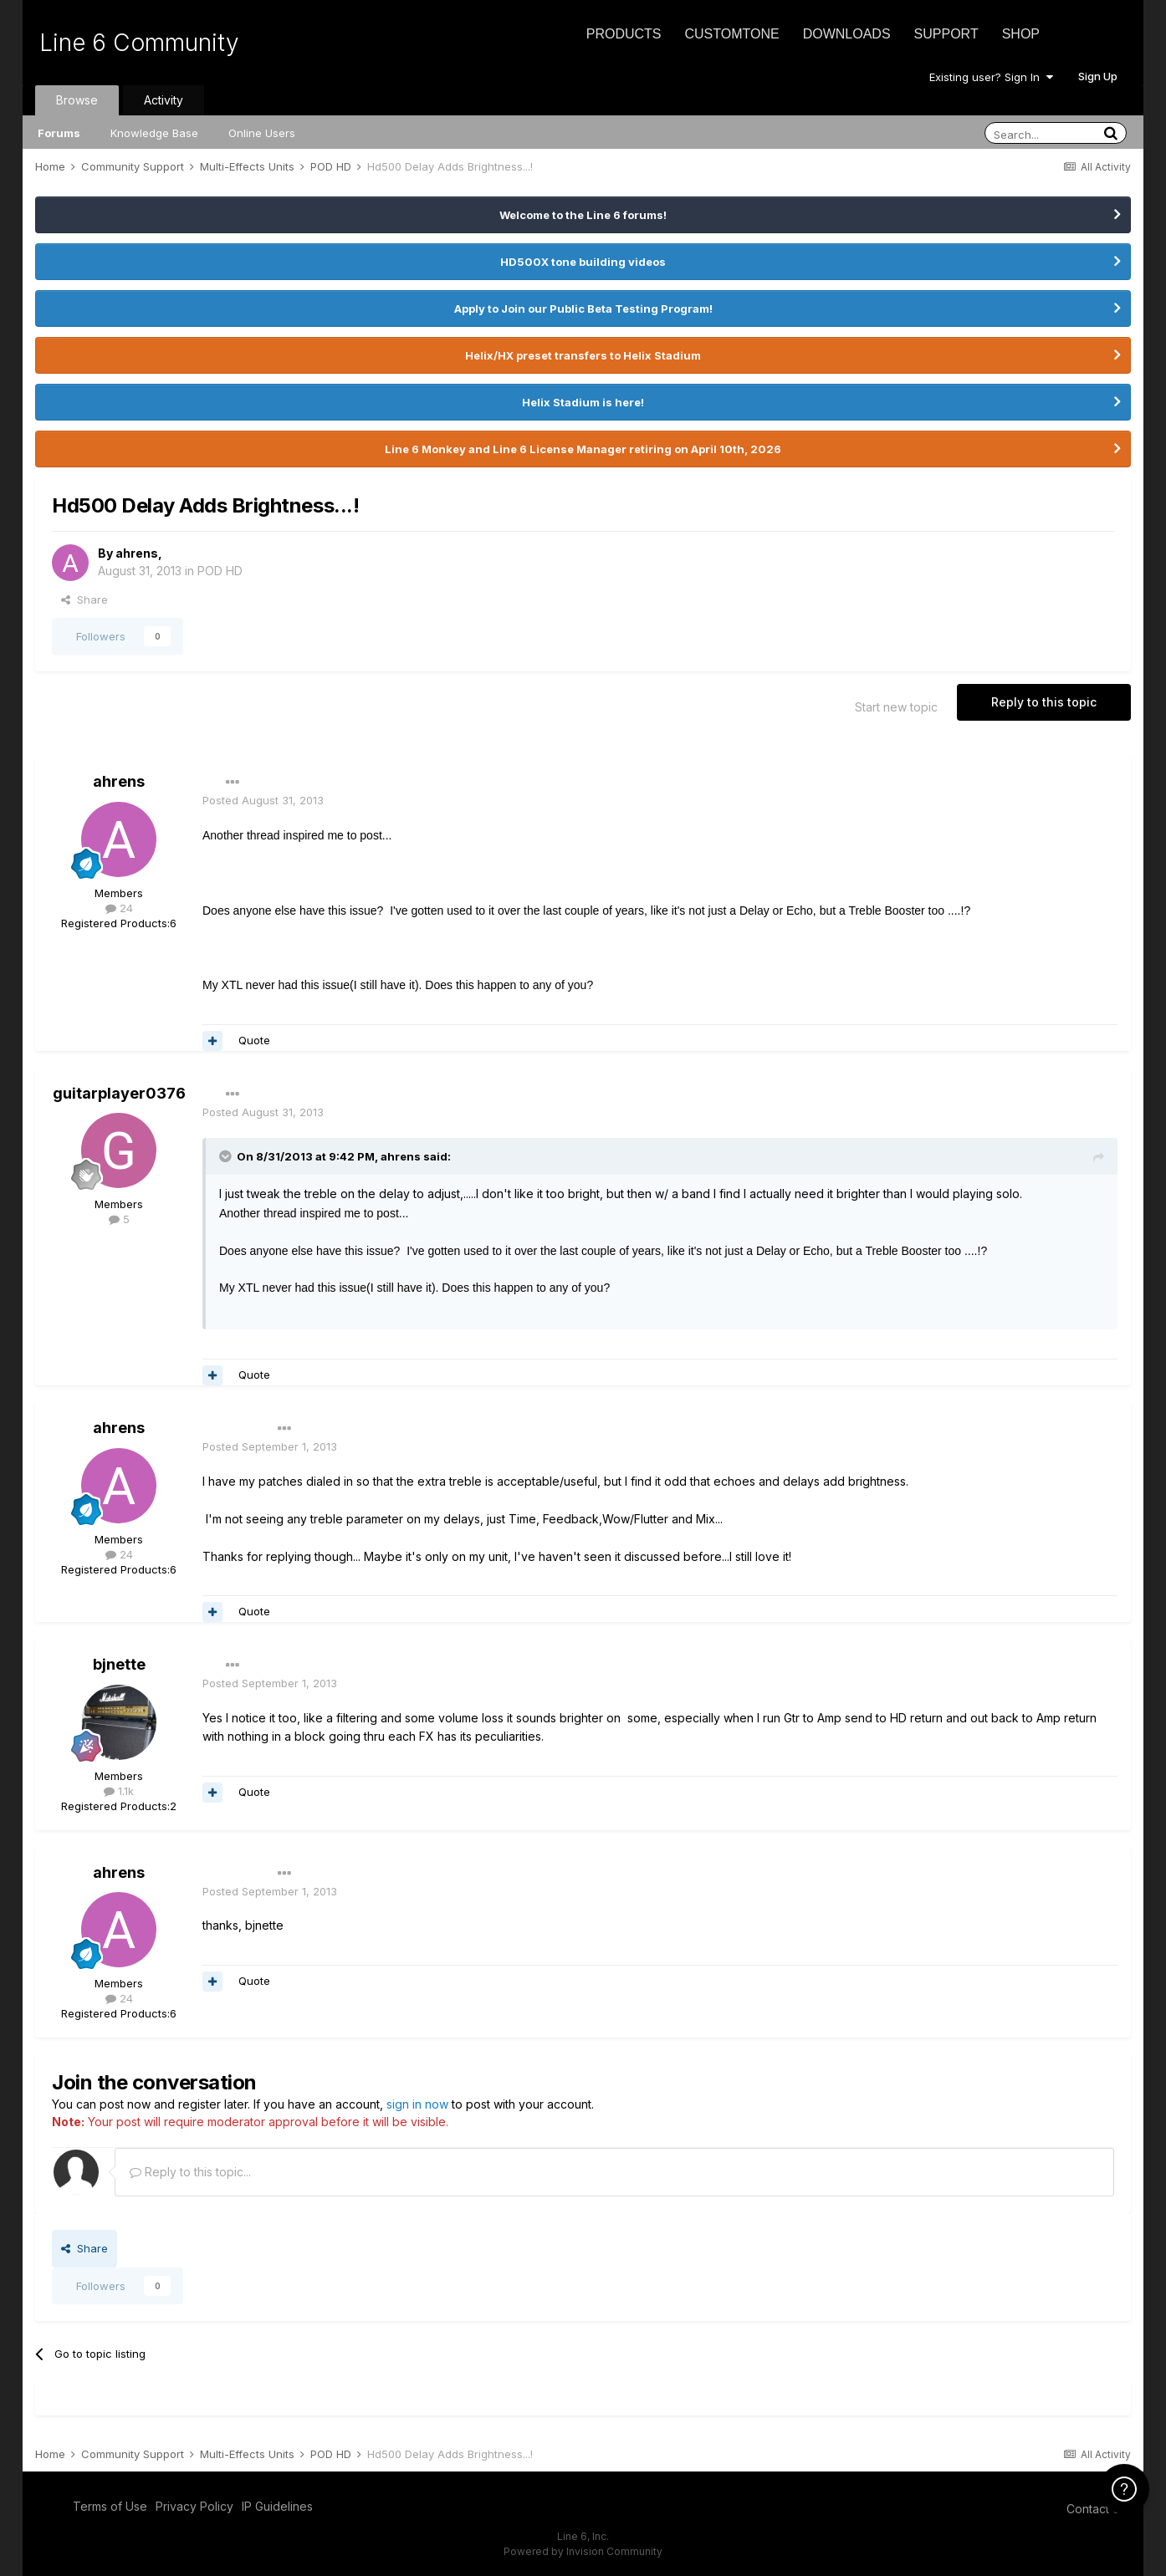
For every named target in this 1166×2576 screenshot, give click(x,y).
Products (624, 34)
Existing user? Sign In (991, 77)
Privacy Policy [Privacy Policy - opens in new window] (194, 2506)
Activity (163, 100)
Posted (263, 800)
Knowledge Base (154, 133)
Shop (1021, 34)
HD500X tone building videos (583, 261)
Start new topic (896, 707)
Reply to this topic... (190, 2172)
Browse (77, 100)
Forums (59, 133)
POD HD (220, 571)
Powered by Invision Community (583, 2551)
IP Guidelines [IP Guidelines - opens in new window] (277, 2506)
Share (84, 599)
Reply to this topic (1044, 702)
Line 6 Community (139, 42)
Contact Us (1096, 2509)
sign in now (417, 2104)
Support (946, 34)
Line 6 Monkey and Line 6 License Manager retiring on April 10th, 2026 (583, 449)
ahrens (136, 553)
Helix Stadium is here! (583, 402)
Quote (254, 1040)
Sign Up (1097, 76)
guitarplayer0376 (119, 1093)
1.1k (119, 1791)
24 (119, 908)
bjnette (119, 1664)
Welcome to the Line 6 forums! (583, 215)
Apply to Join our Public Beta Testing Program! (583, 308)
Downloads (847, 34)
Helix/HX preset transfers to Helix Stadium (583, 355)
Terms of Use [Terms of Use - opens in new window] (110, 2506)
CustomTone (731, 34)
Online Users (261, 133)
